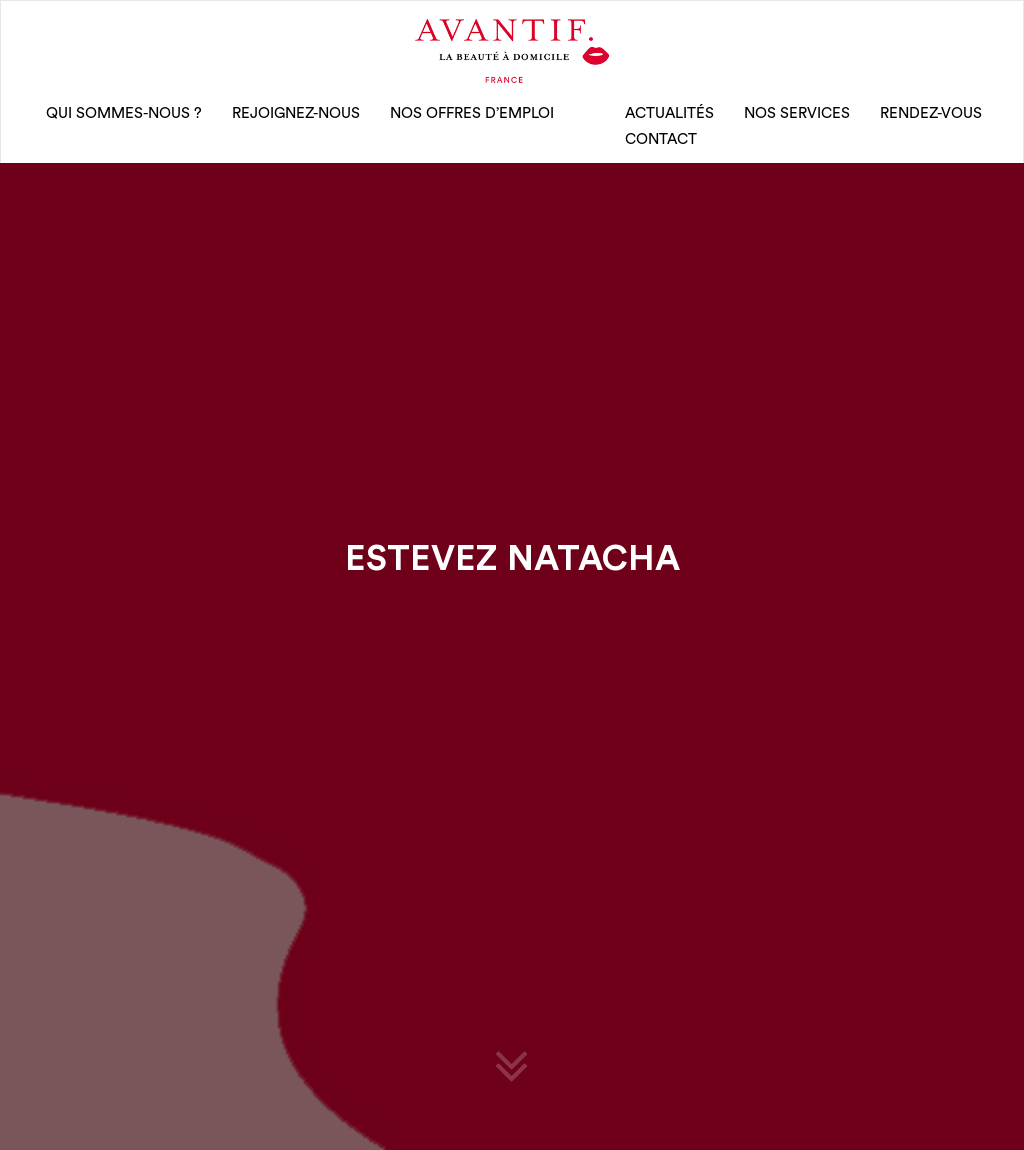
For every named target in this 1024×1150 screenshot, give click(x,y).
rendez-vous (931, 113)
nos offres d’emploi (472, 113)
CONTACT (661, 139)
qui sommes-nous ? (124, 113)
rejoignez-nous (296, 113)
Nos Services (797, 113)
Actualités (669, 113)
